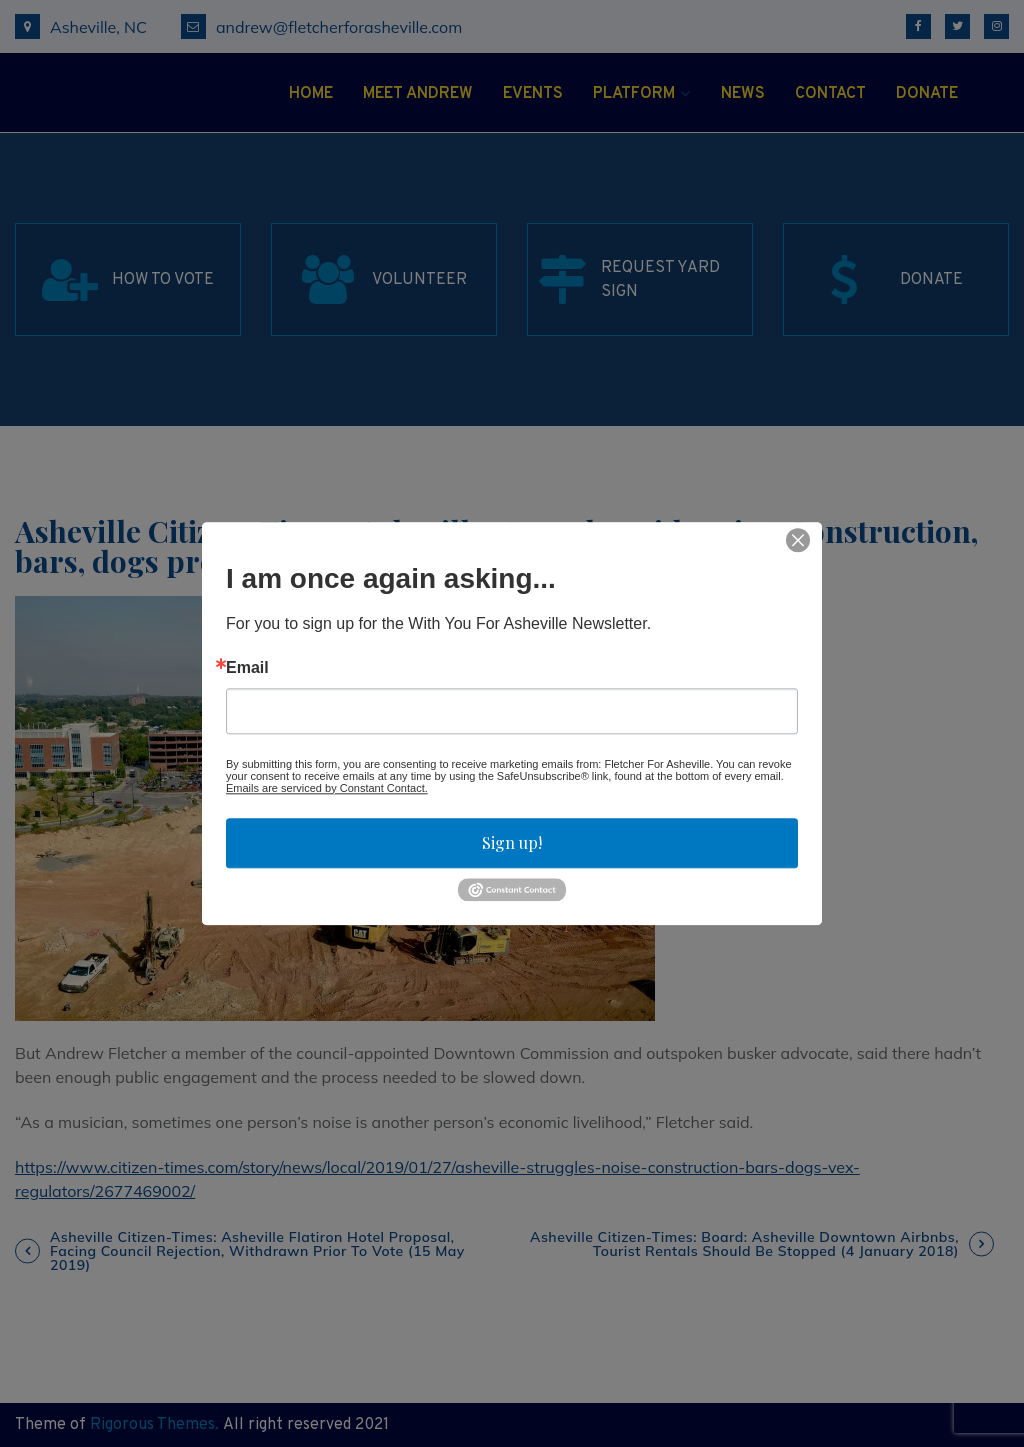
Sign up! (512, 842)
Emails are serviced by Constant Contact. (327, 788)
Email (247, 668)
